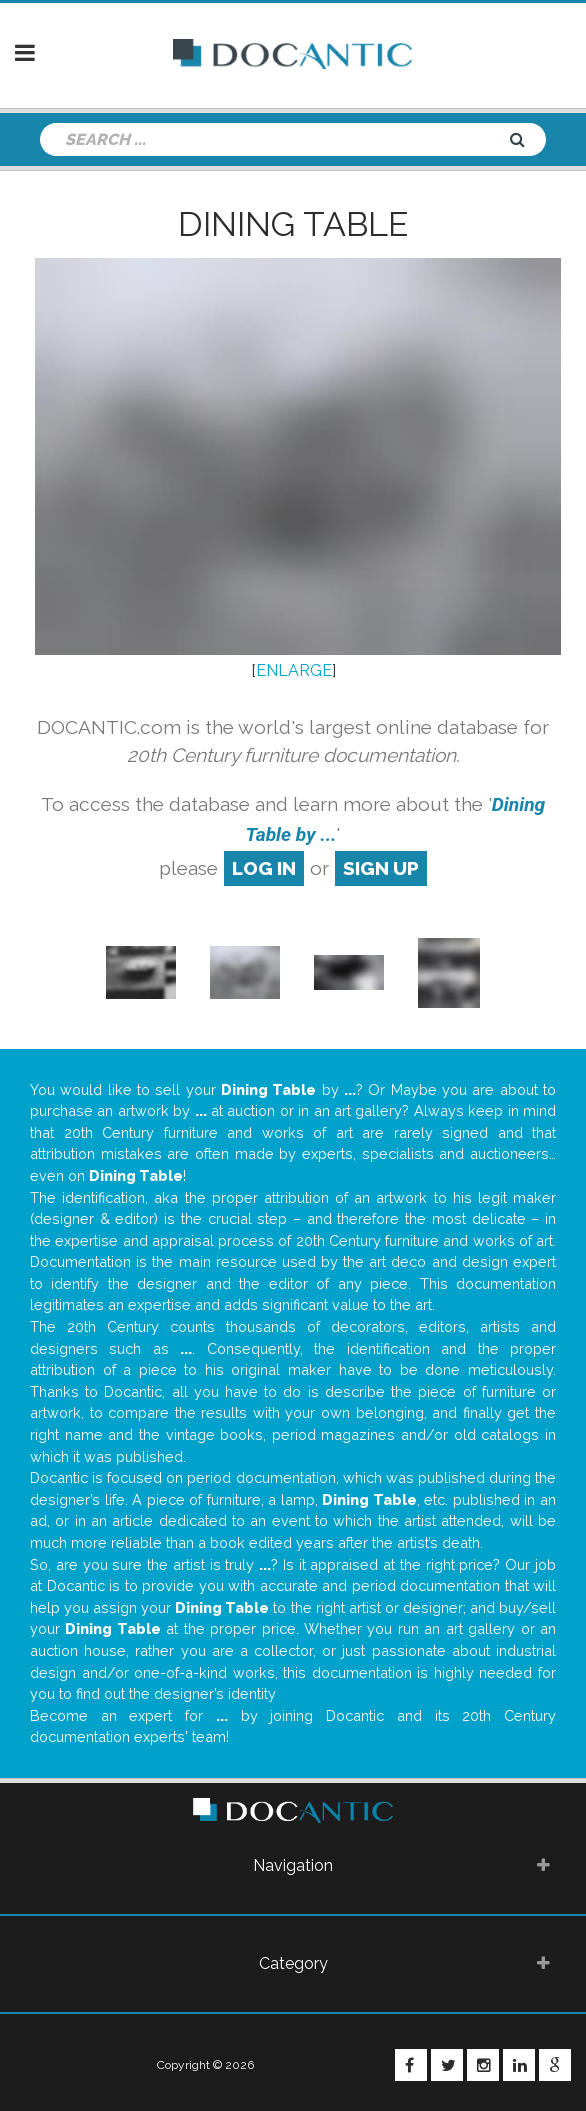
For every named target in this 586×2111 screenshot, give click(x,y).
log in (264, 868)
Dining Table (293, 224)
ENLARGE (294, 670)
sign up (381, 868)
